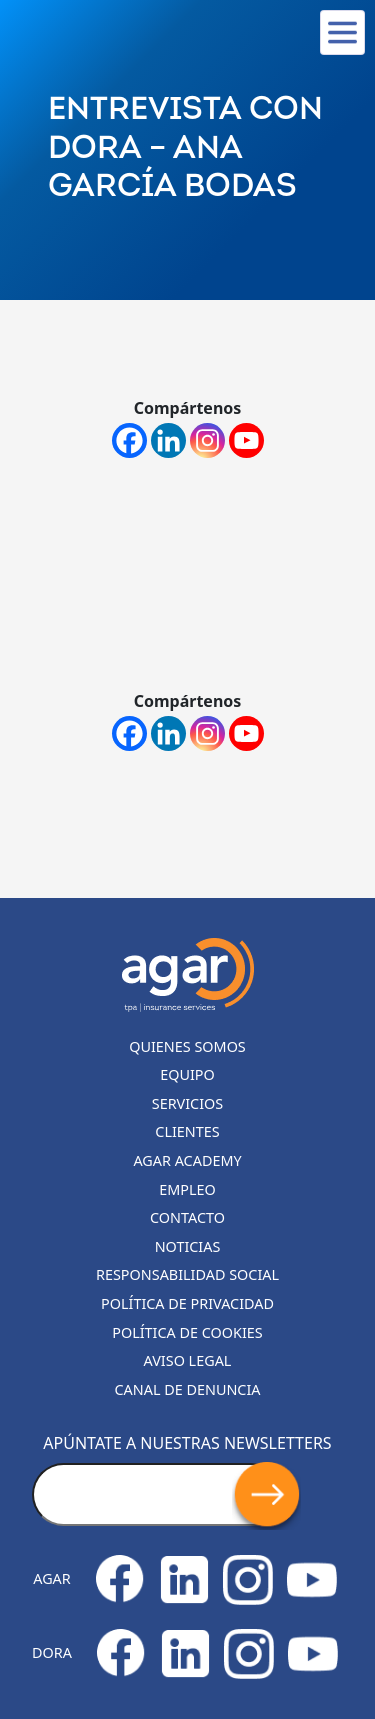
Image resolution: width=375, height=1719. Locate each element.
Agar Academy (187, 1160)
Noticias (188, 1246)
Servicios (187, 1103)
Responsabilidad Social (187, 1274)
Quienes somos (187, 1046)
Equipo (187, 1074)
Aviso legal (188, 1360)
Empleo (187, 1189)
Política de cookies (187, 1332)
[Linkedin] (168, 440)
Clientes (187, 1131)
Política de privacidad (187, 1303)
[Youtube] (246, 440)
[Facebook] (129, 440)
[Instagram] (207, 440)
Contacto (187, 1217)
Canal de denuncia (187, 1389)
